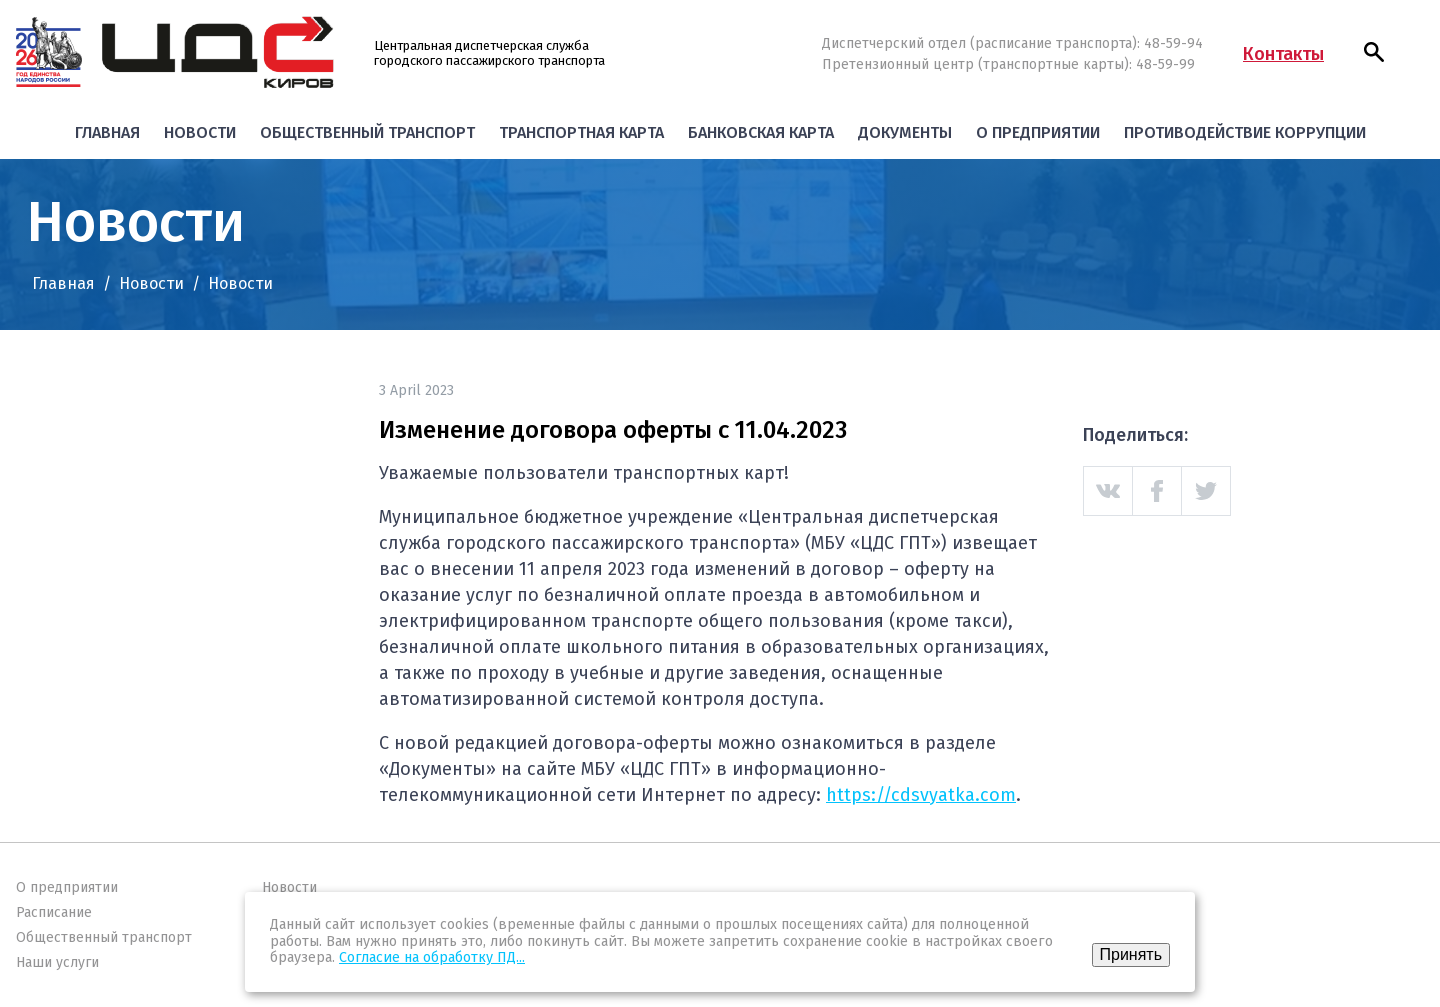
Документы (905, 132)
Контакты (1283, 54)
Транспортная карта (581, 132)
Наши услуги (57, 962)
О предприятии (1038, 132)
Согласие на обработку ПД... (432, 957)
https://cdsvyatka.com (921, 795)
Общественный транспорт (367, 132)
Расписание (54, 912)
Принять (1131, 954)
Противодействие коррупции (1245, 132)
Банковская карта (761, 132)
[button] (1374, 52)
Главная (107, 132)
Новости (200, 132)
